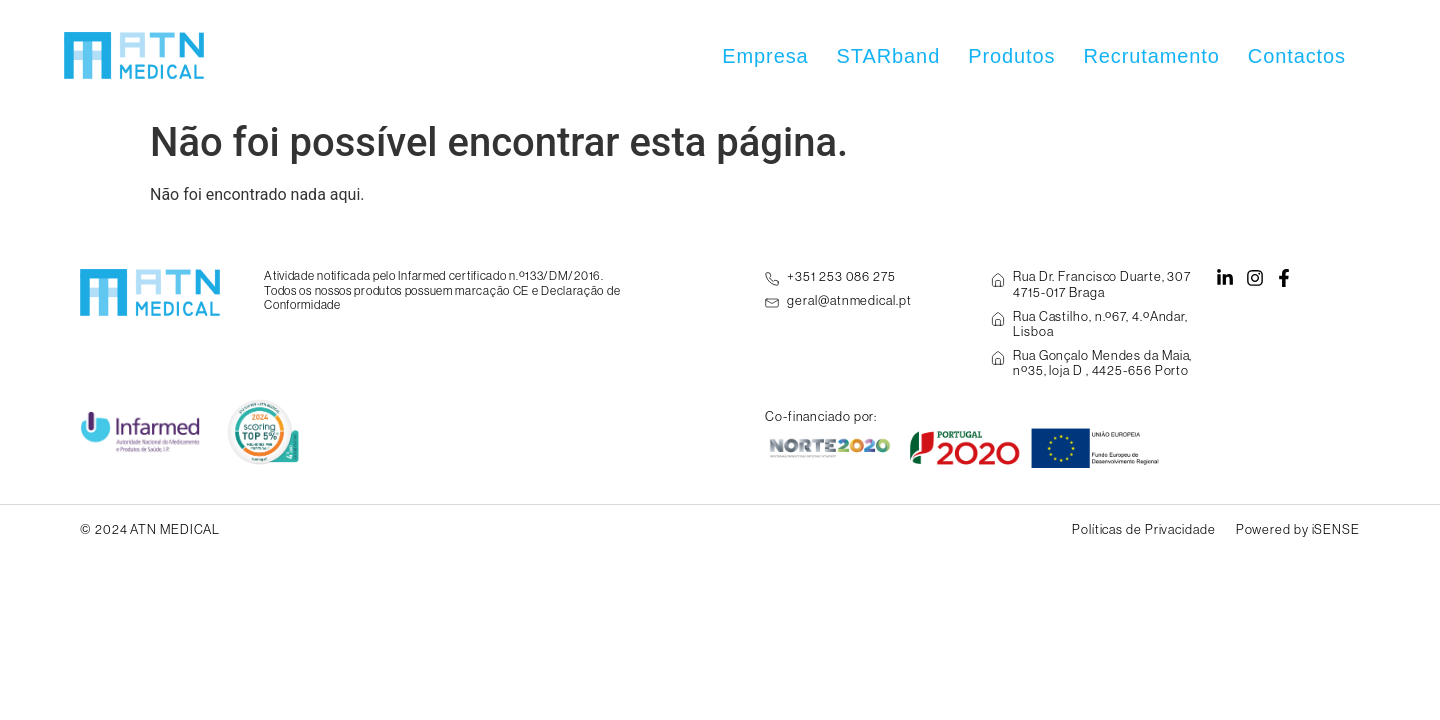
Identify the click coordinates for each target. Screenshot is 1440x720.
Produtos (1011, 56)
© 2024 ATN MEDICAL (150, 529)
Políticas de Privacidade (1144, 529)
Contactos (1297, 56)
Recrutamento (1151, 56)
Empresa (765, 56)
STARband (889, 56)
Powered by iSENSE (1298, 529)
